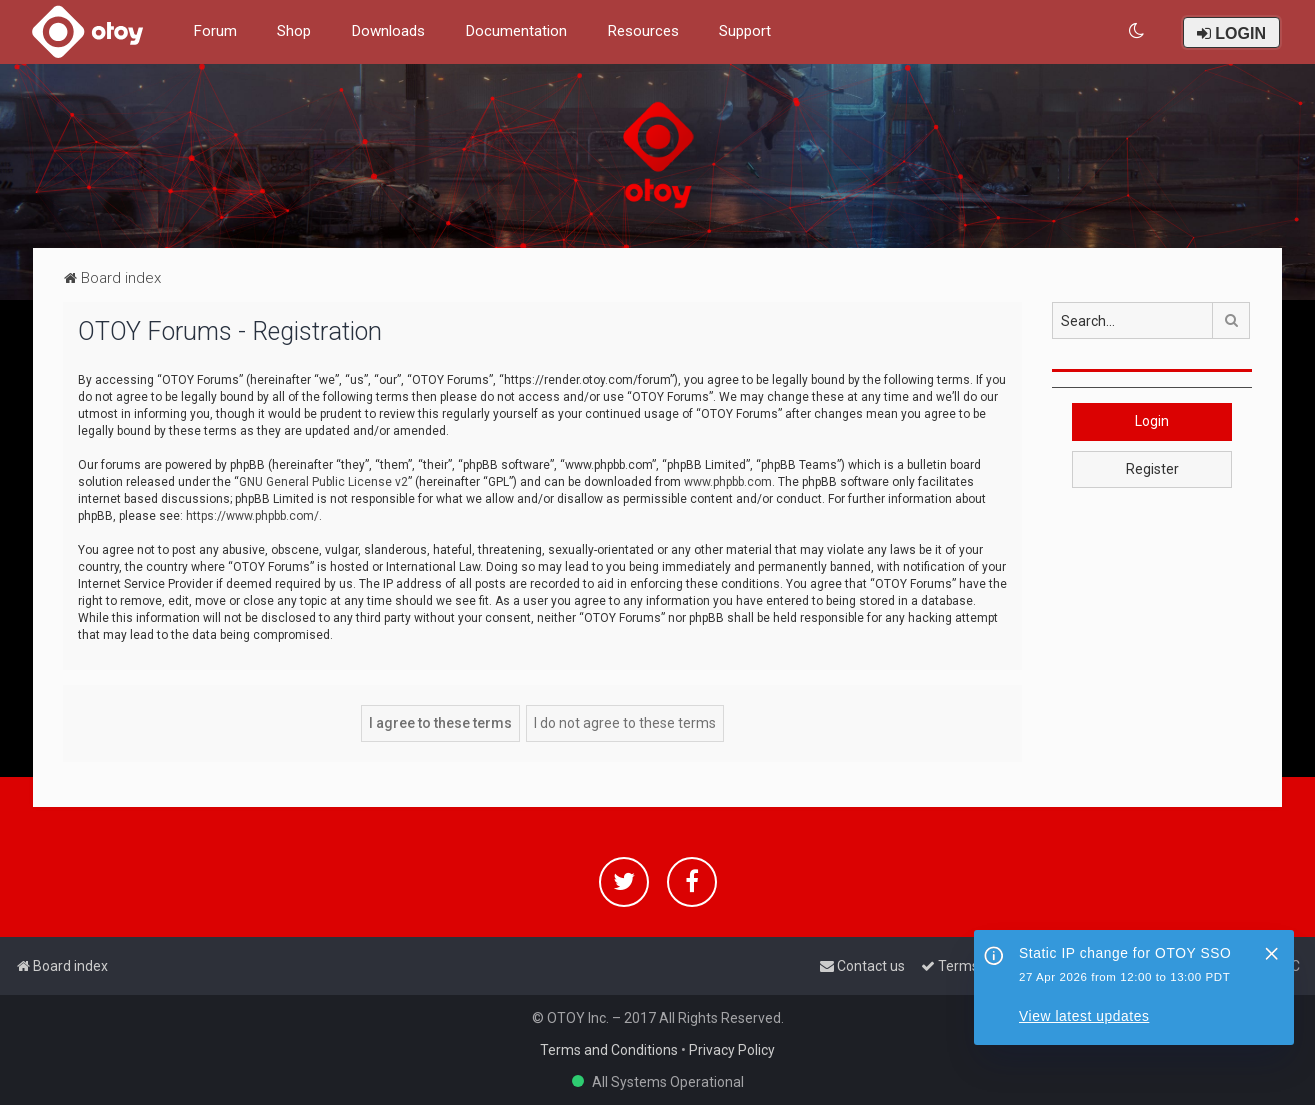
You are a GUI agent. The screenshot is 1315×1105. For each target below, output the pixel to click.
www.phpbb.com (728, 482)
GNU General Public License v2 (323, 482)
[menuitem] (1137, 31)
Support (745, 31)
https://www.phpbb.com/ (252, 516)
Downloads (388, 31)
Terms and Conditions (609, 1050)
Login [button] (1152, 421)
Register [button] (1152, 469)
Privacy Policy (732, 1050)
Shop (294, 31)
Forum (215, 31)
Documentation (516, 31)
